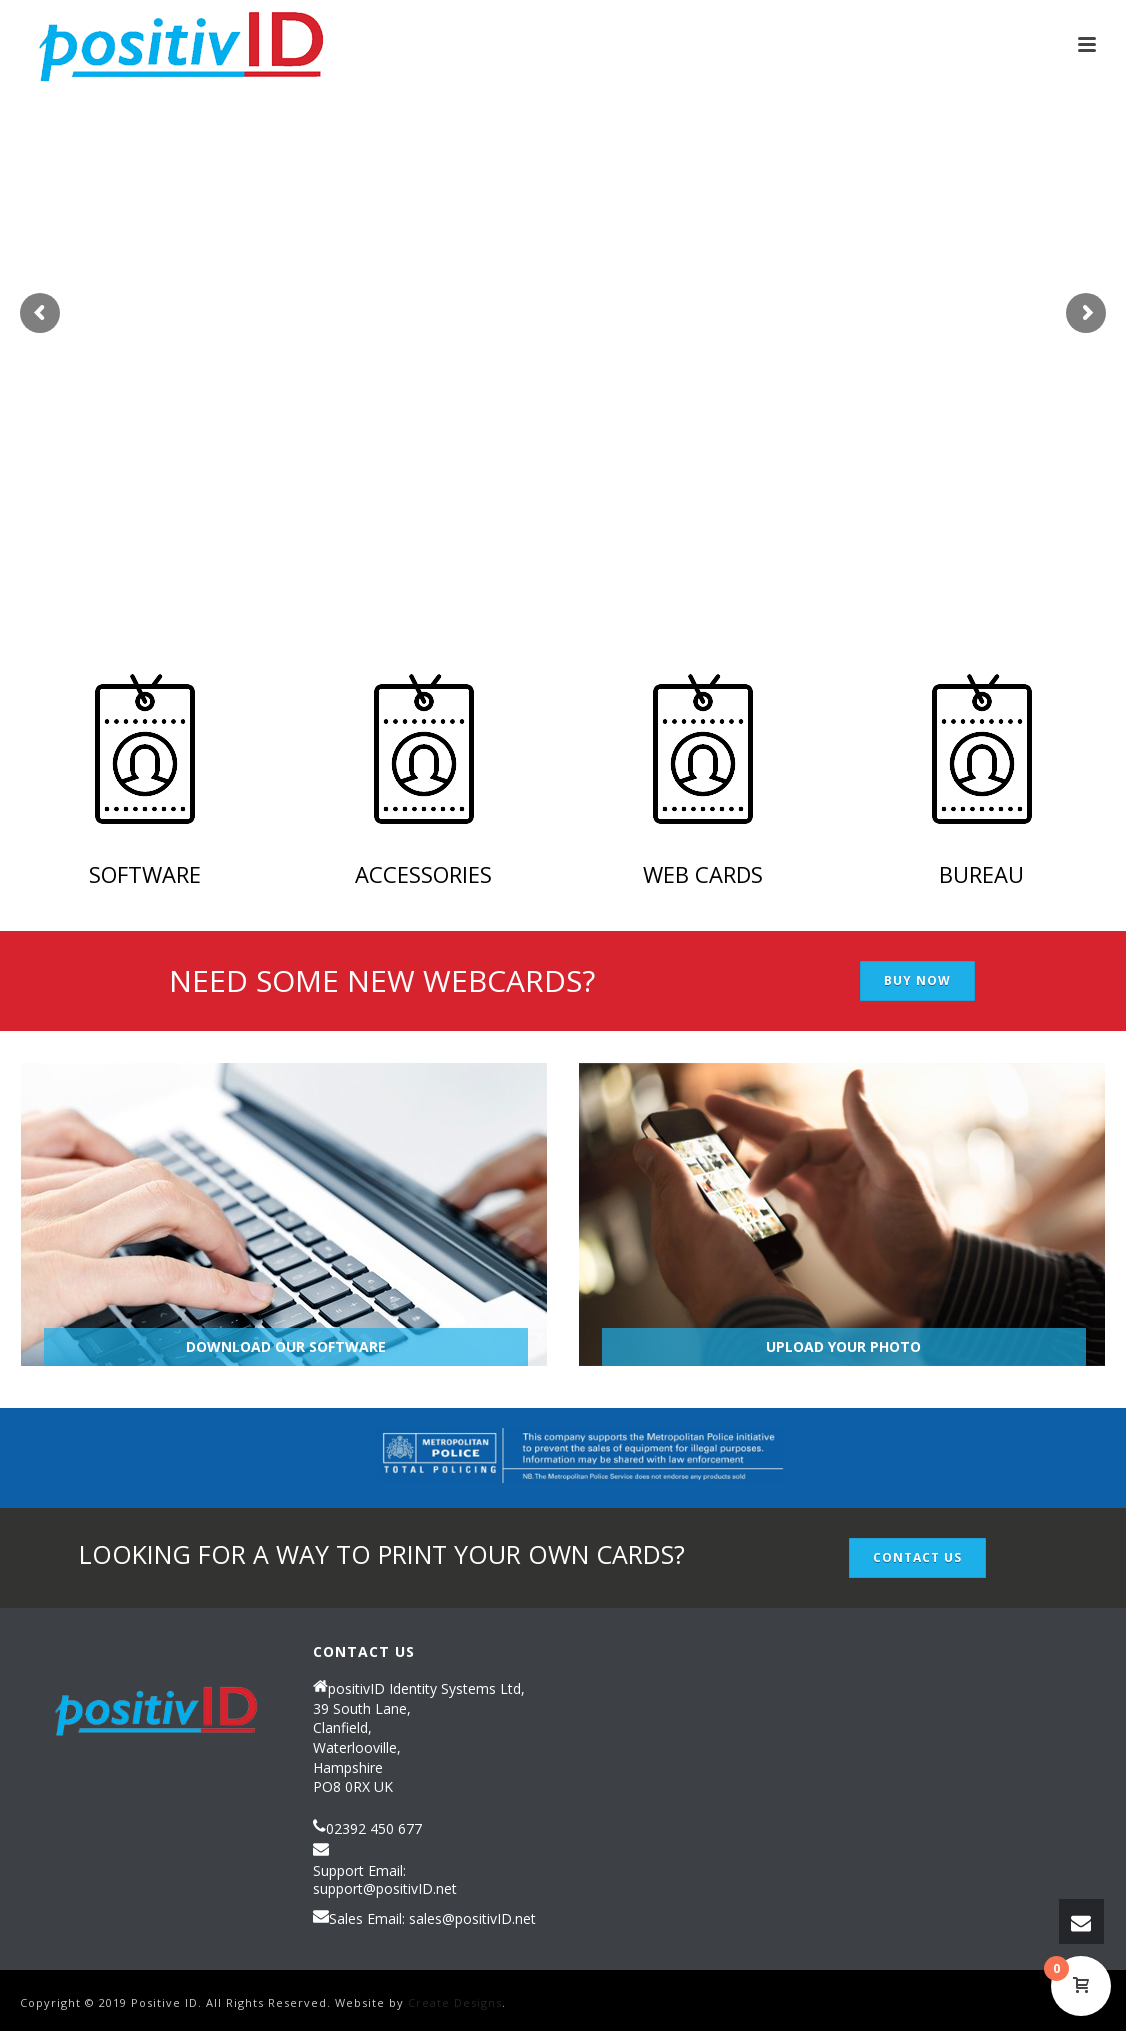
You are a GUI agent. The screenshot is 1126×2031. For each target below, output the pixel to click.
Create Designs (455, 2002)
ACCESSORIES (423, 874)
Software (145, 874)
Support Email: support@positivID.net (385, 1880)
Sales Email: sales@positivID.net (432, 1919)
